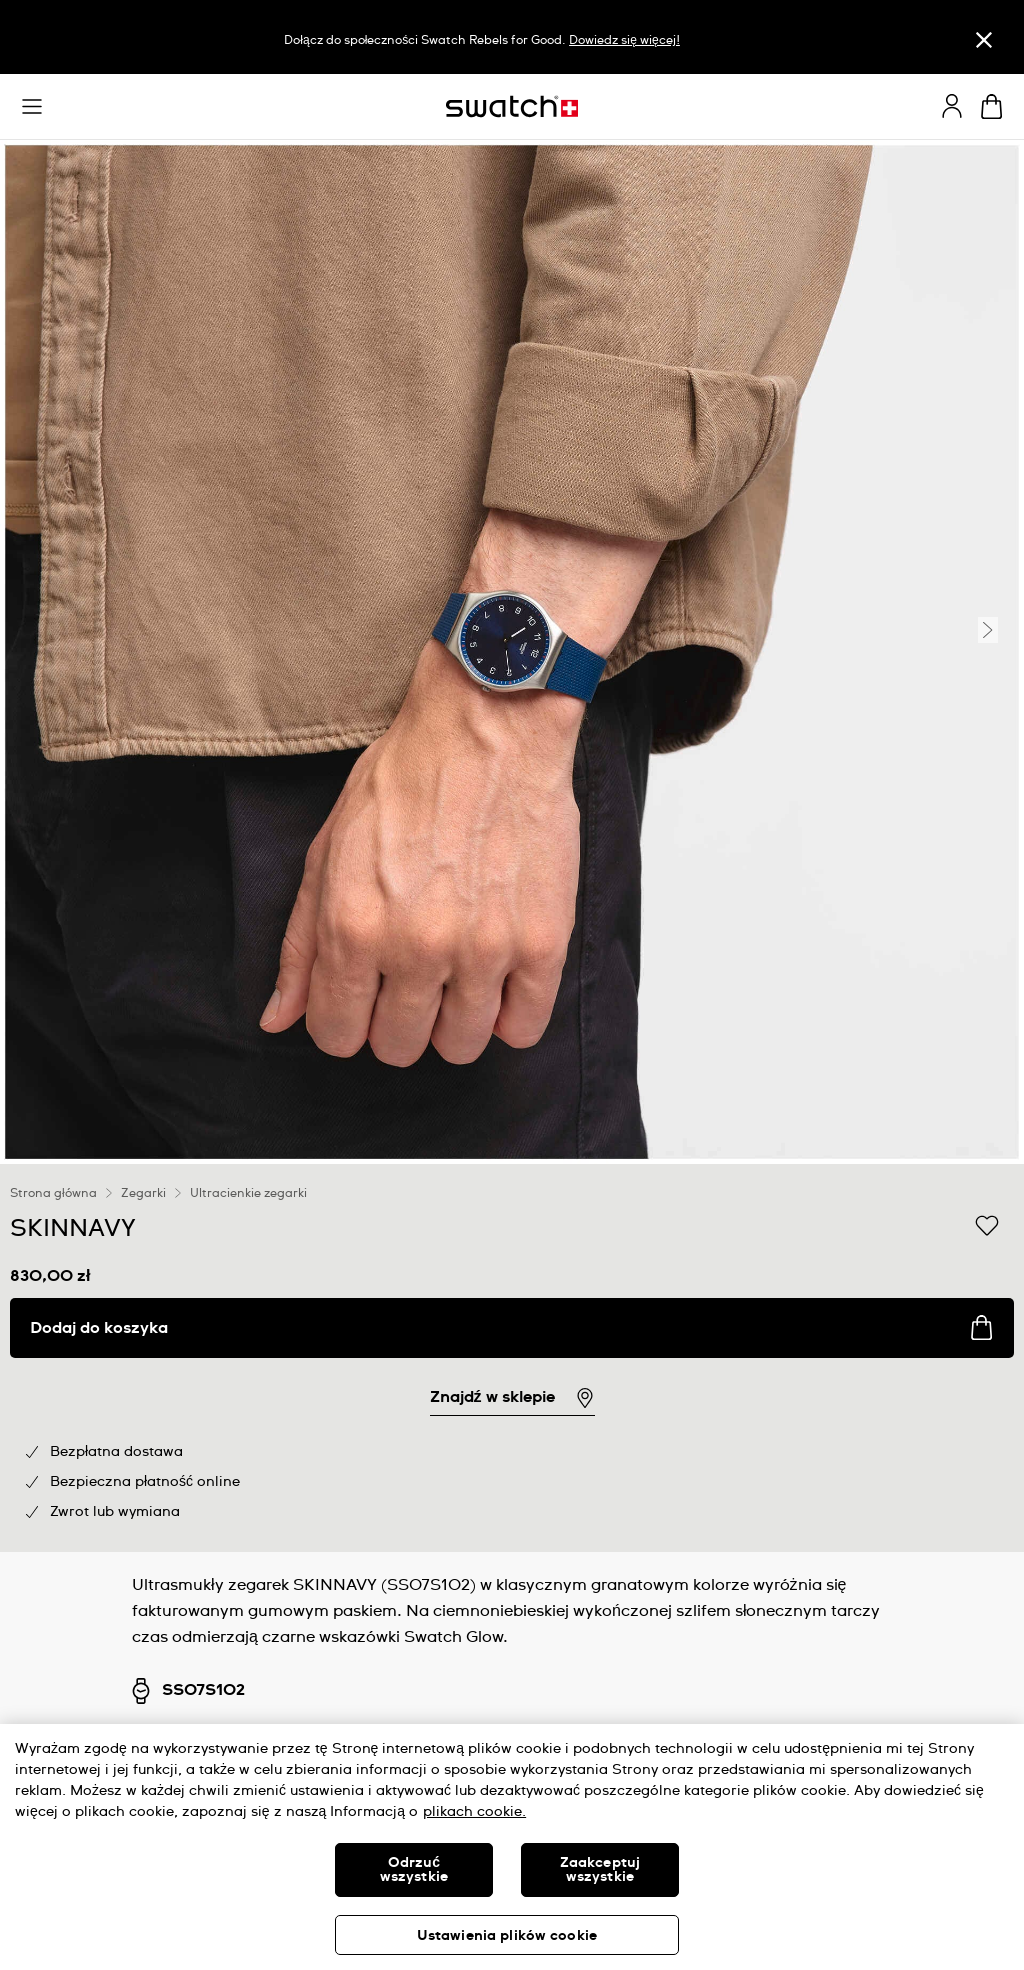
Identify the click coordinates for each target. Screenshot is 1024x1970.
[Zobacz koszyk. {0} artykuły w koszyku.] (991, 106)
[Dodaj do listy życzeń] (987, 1227)
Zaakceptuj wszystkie (600, 1870)
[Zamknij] (984, 39)
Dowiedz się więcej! (624, 41)
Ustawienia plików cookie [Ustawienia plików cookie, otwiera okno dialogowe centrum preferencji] (507, 1936)
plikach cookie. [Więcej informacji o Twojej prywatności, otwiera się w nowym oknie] (474, 1812)
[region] (512, 1358)
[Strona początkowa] (512, 106)
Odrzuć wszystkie (414, 1870)
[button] (32, 107)
